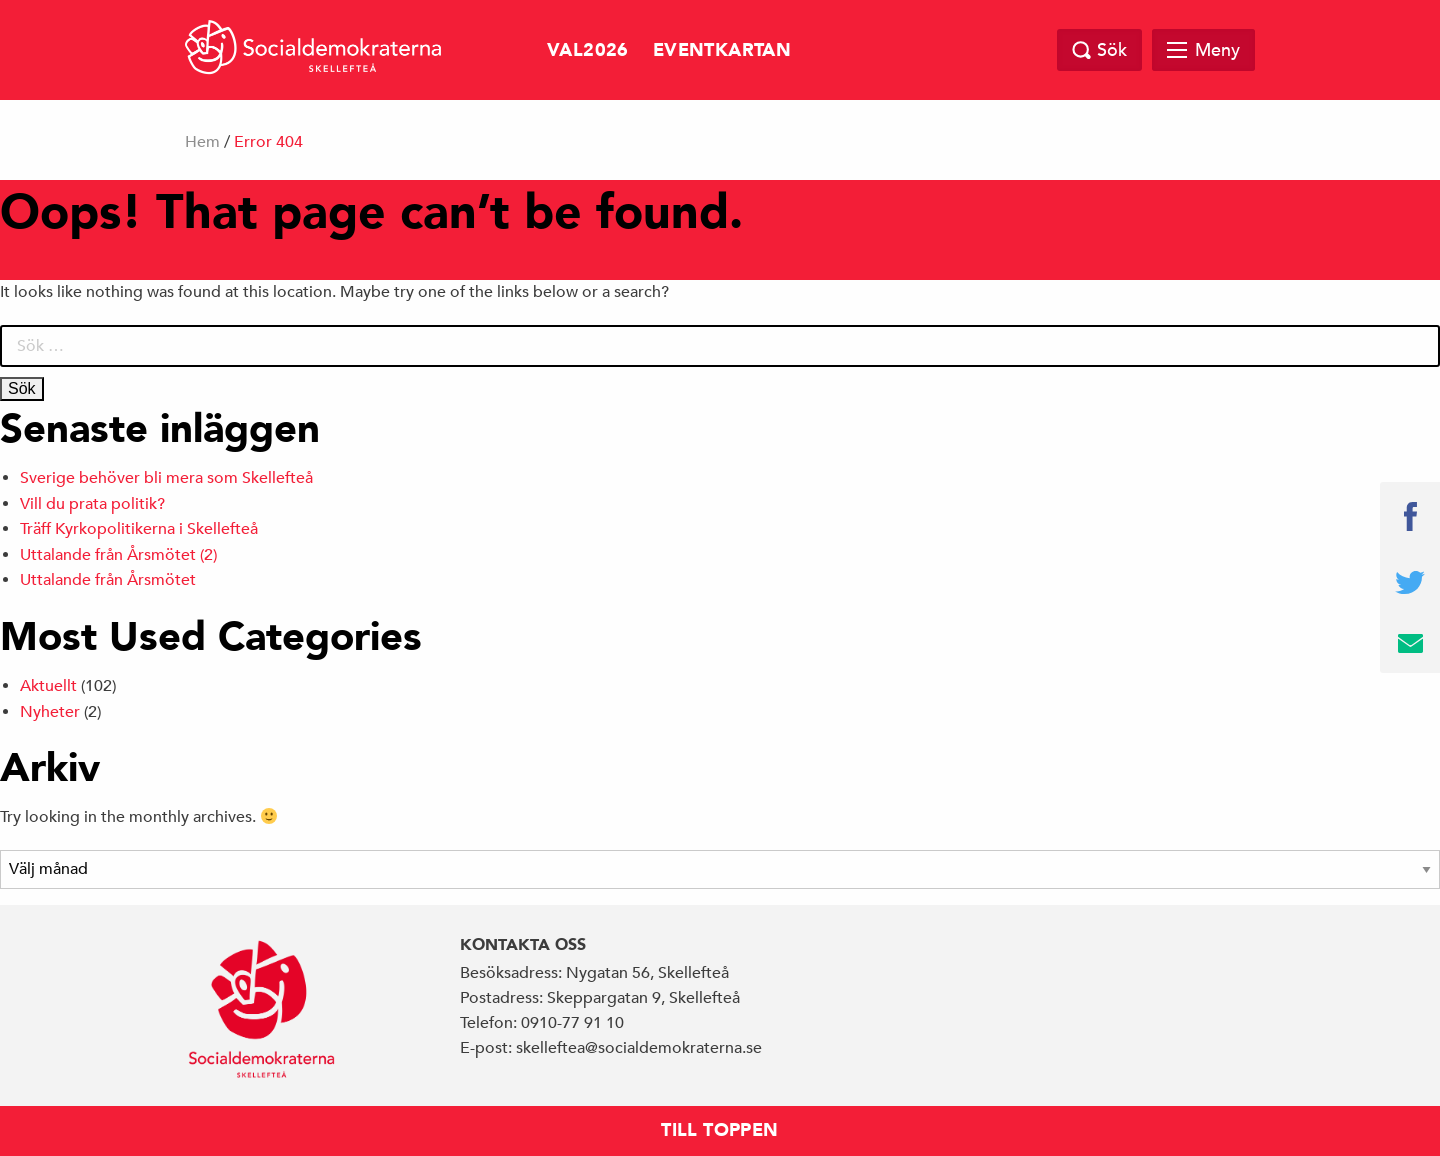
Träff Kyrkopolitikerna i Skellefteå (139, 529)
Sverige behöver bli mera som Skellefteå (166, 478)
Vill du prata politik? (92, 504)
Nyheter (50, 712)
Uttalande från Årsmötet (108, 580)
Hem (202, 142)
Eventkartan (722, 50)
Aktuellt (48, 686)
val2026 (588, 50)
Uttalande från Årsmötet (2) (118, 555)
